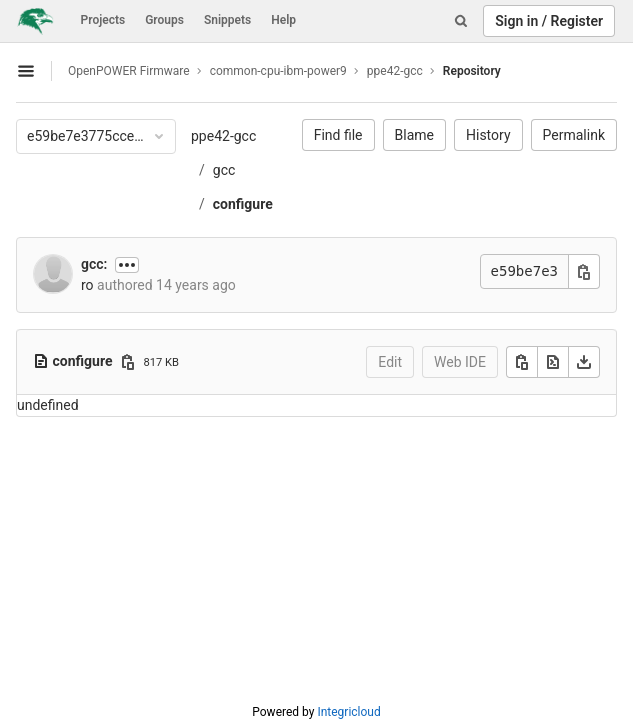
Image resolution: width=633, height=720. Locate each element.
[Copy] (522, 362)
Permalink (574, 135)
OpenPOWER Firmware (129, 71)
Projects (103, 20)
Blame (414, 135)
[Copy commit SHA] (584, 271)
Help (283, 20)
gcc (224, 170)
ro (87, 285)
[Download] (584, 362)
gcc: (94, 264)
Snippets (227, 20)
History (488, 135)
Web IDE (460, 362)
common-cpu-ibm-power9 (278, 71)
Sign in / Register (549, 21)
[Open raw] (553, 362)
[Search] (461, 21)
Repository (472, 71)
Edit (390, 362)
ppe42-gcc (223, 136)
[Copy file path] (128, 362)
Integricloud (348, 712)
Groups (164, 20)
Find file (338, 135)
